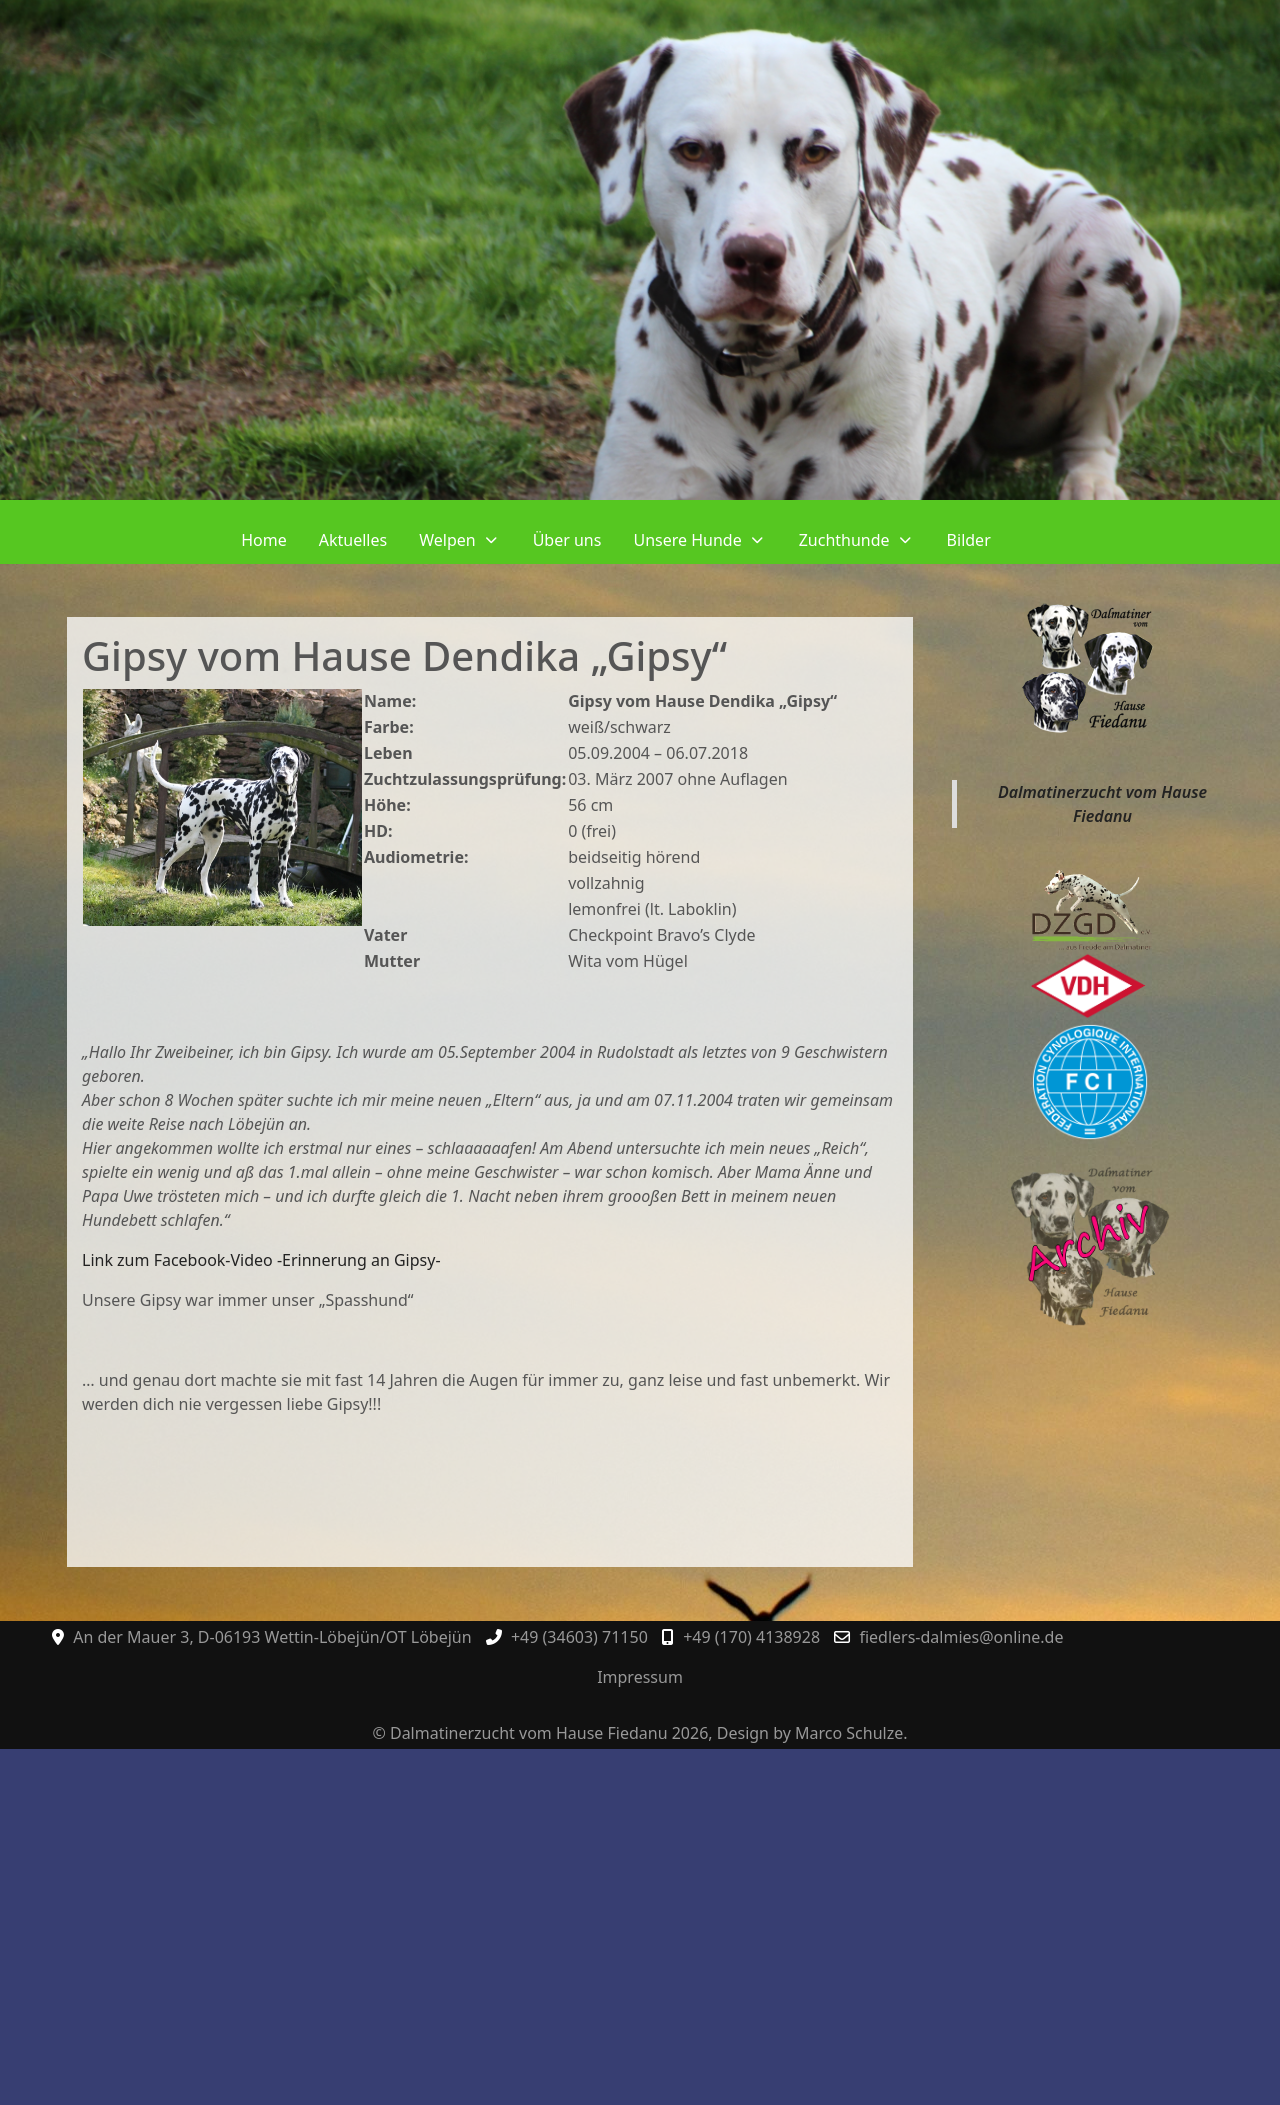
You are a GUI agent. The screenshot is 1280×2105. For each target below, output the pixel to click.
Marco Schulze (849, 1733)
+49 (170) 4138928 (751, 1637)
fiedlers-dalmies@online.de (961, 1637)
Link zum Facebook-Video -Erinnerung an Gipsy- (261, 1260)
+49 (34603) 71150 (579, 1637)
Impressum (640, 1677)
